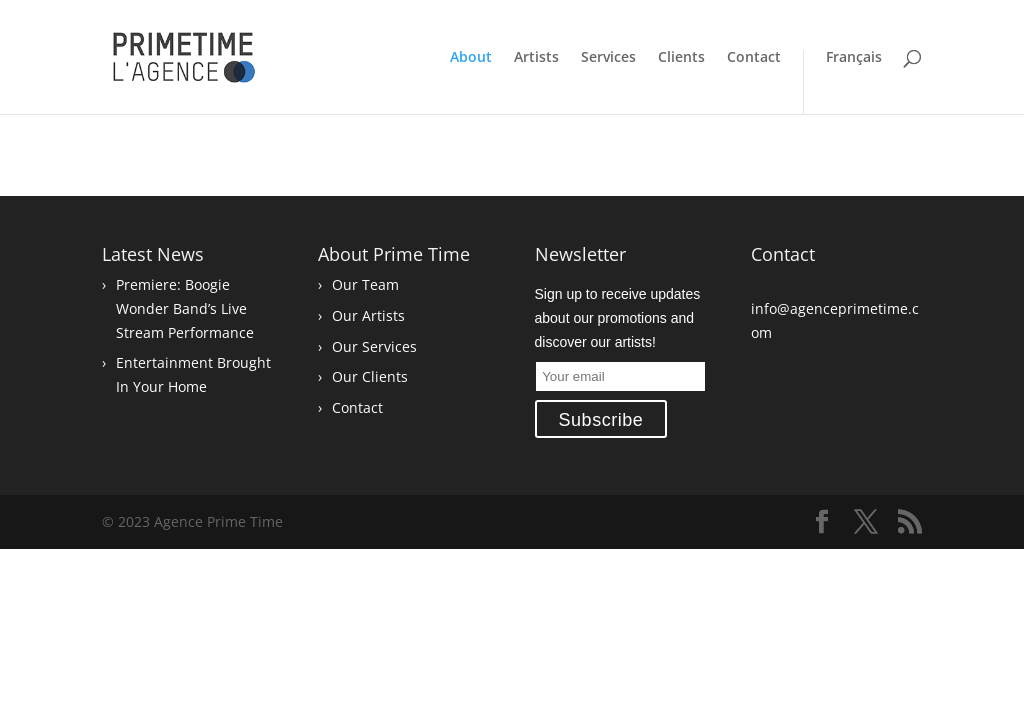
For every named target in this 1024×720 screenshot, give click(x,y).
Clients (681, 58)
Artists (536, 58)
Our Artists (368, 315)
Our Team (365, 284)
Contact (754, 58)
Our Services (374, 346)
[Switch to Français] (842, 82)
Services (608, 58)
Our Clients (370, 376)
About (471, 58)
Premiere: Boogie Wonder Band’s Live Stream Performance (185, 308)
